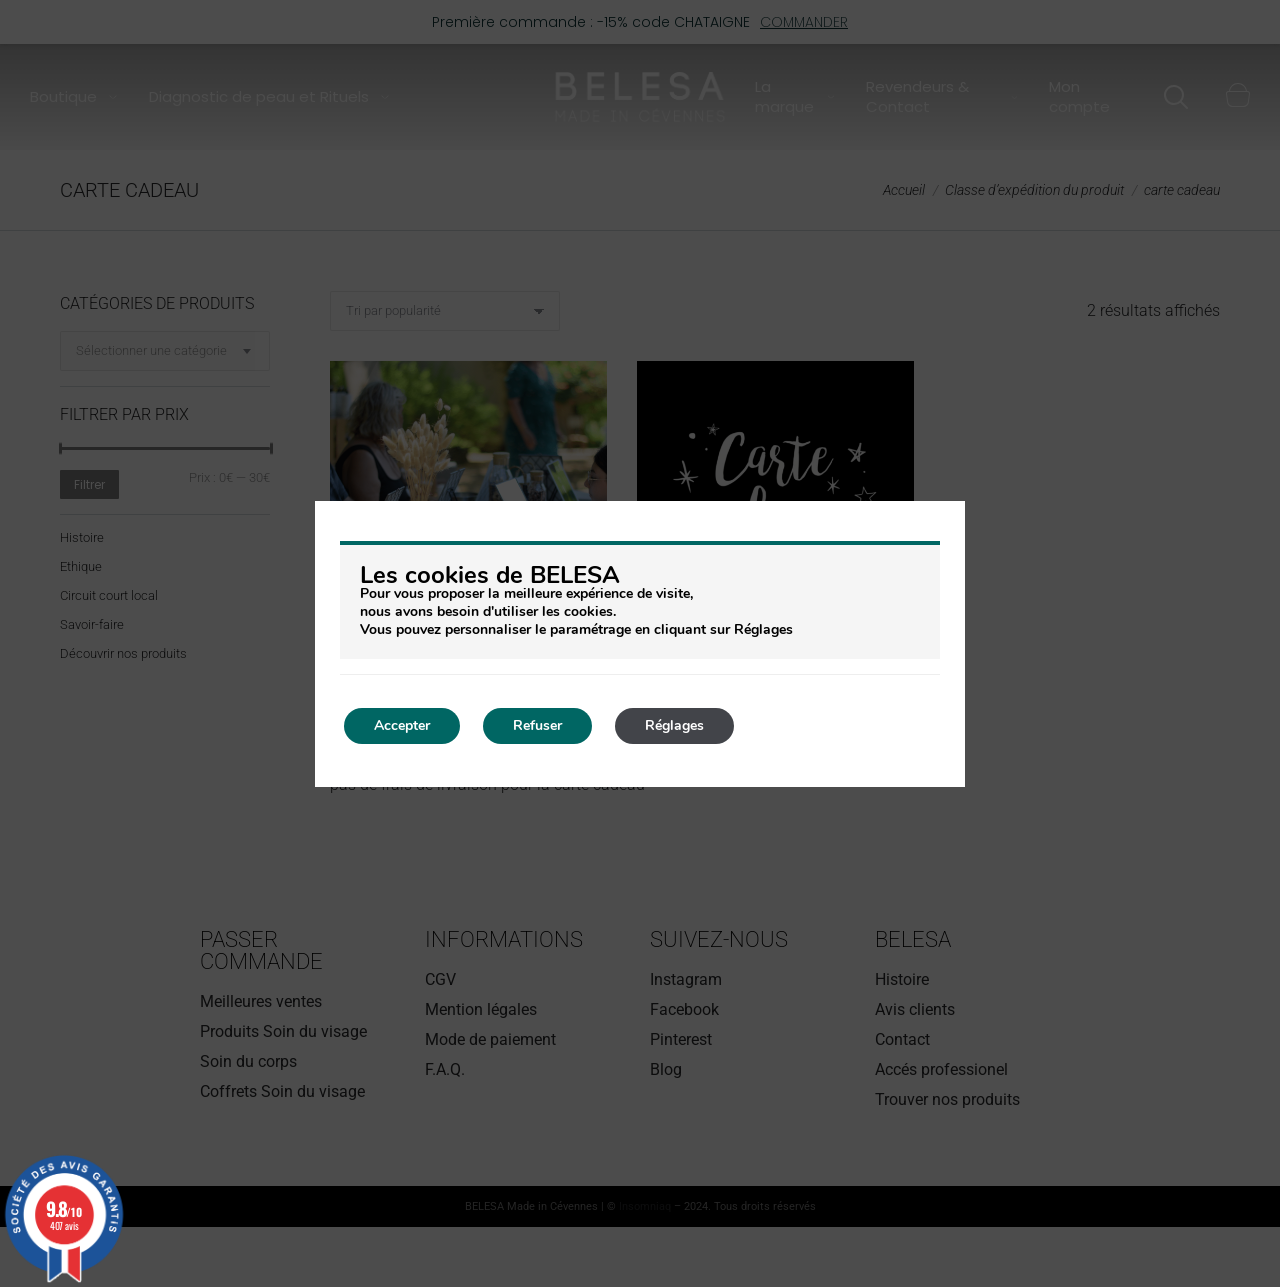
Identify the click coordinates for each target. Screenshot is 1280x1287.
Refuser (537, 725)
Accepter (402, 725)
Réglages (674, 725)
